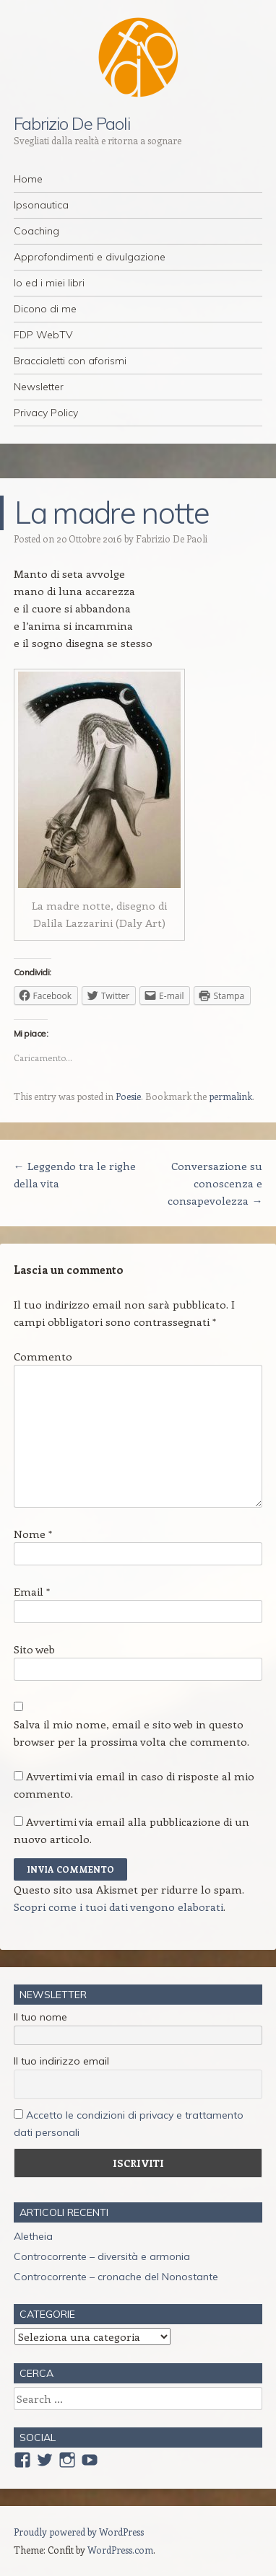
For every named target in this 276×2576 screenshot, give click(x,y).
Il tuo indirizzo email (61, 2060)
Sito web (34, 1649)
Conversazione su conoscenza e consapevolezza (215, 1183)
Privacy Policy (46, 412)
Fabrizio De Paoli (72, 123)
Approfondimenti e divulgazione (89, 256)
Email (32, 1591)
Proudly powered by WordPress (79, 2532)
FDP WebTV (43, 334)
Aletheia (33, 2236)
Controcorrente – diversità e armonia (102, 2256)
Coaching (36, 230)
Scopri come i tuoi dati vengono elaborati (118, 1906)
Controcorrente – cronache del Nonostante (116, 2276)
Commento (43, 1356)
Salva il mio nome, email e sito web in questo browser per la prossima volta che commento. (131, 1733)
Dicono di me (45, 308)
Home (28, 178)
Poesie (128, 1096)
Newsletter (39, 386)
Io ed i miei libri (49, 282)
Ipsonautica (41, 204)
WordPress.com (120, 2550)
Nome (33, 1533)
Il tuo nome (40, 2016)
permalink (230, 1096)
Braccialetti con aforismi (70, 360)
